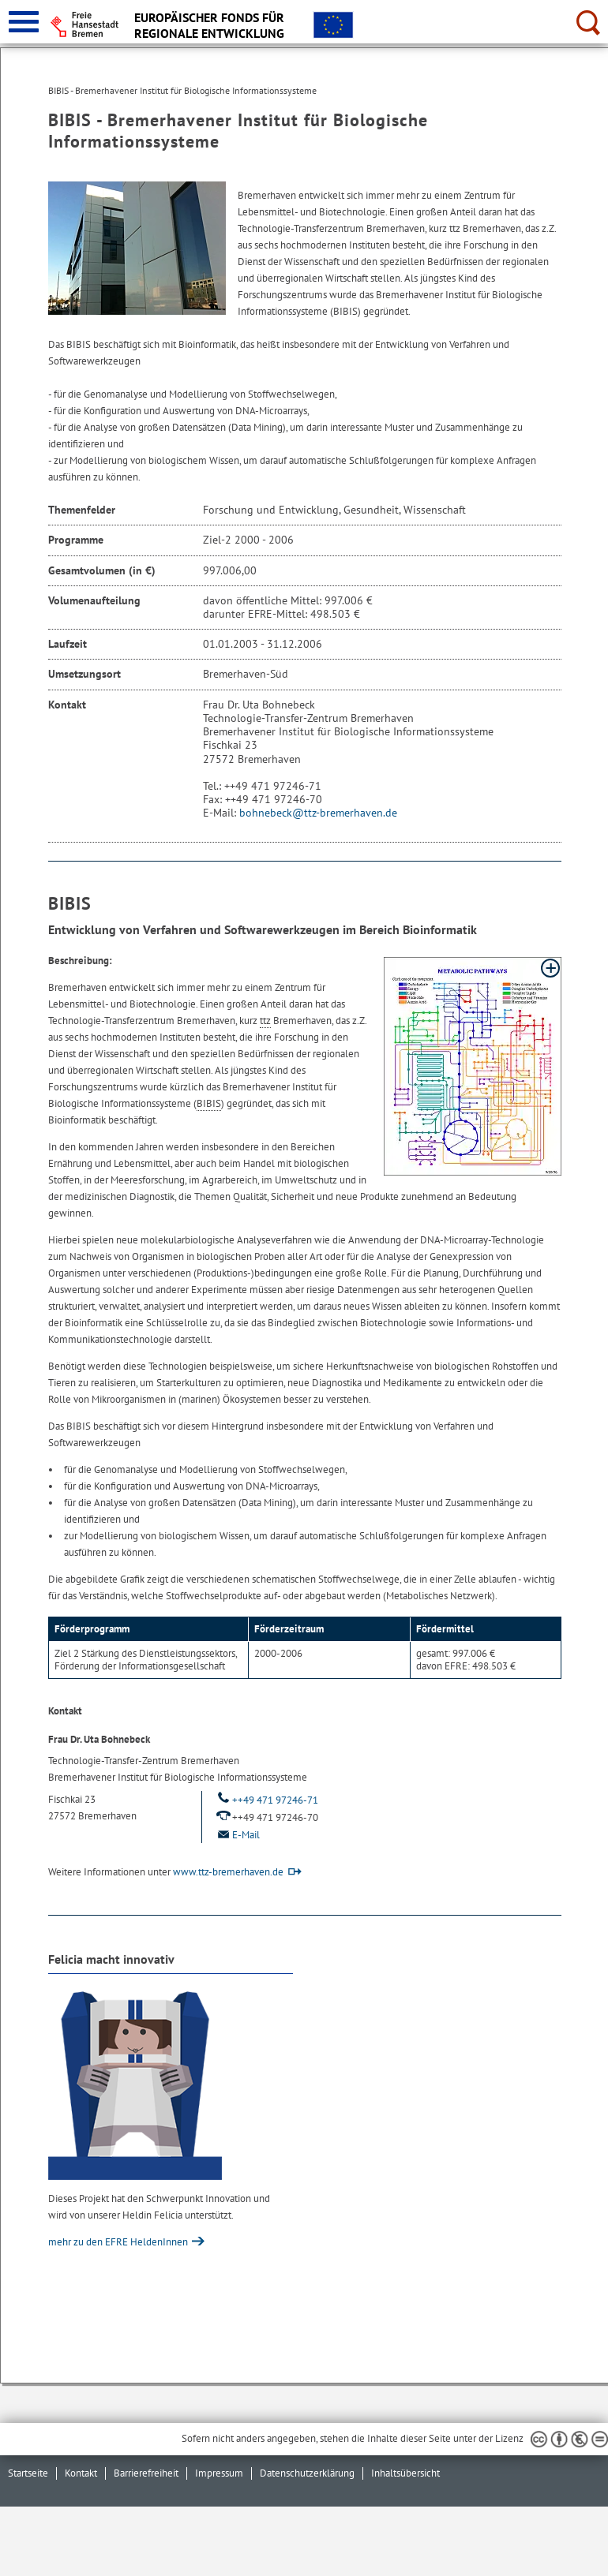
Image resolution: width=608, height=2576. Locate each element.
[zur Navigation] (23, 21)
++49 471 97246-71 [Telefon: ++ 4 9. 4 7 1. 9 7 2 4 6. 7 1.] (266, 1800)
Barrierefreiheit (146, 2473)
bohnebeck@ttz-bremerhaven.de (318, 813)
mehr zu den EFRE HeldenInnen (119, 2242)
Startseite (28, 2473)
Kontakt (81, 2473)
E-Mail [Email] (237, 1834)
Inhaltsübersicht (405, 2473)
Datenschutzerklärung (307, 2473)
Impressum (219, 2473)
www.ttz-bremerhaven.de (228, 1872)
